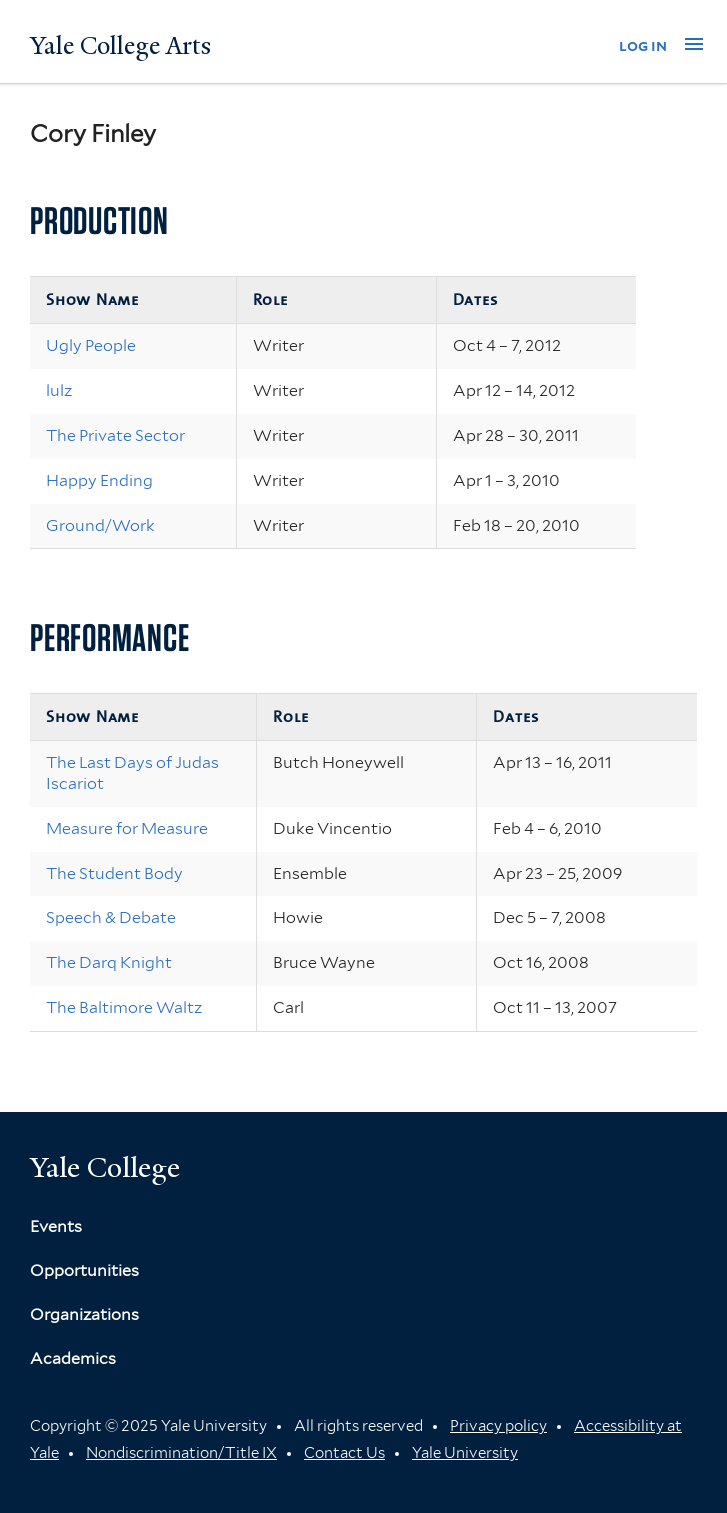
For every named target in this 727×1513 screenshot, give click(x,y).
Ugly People (91, 345)
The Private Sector (115, 435)
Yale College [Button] (105, 1167)
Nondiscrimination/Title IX (181, 1453)
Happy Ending (99, 480)
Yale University (465, 1453)
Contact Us (344, 1453)
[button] (694, 44)
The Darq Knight (109, 962)
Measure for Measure (127, 828)
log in (643, 45)
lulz (59, 390)
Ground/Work (100, 525)
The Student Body (114, 873)
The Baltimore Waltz (124, 1007)
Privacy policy (498, 1426)
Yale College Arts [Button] (120, 46)
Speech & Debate (111, 917)
